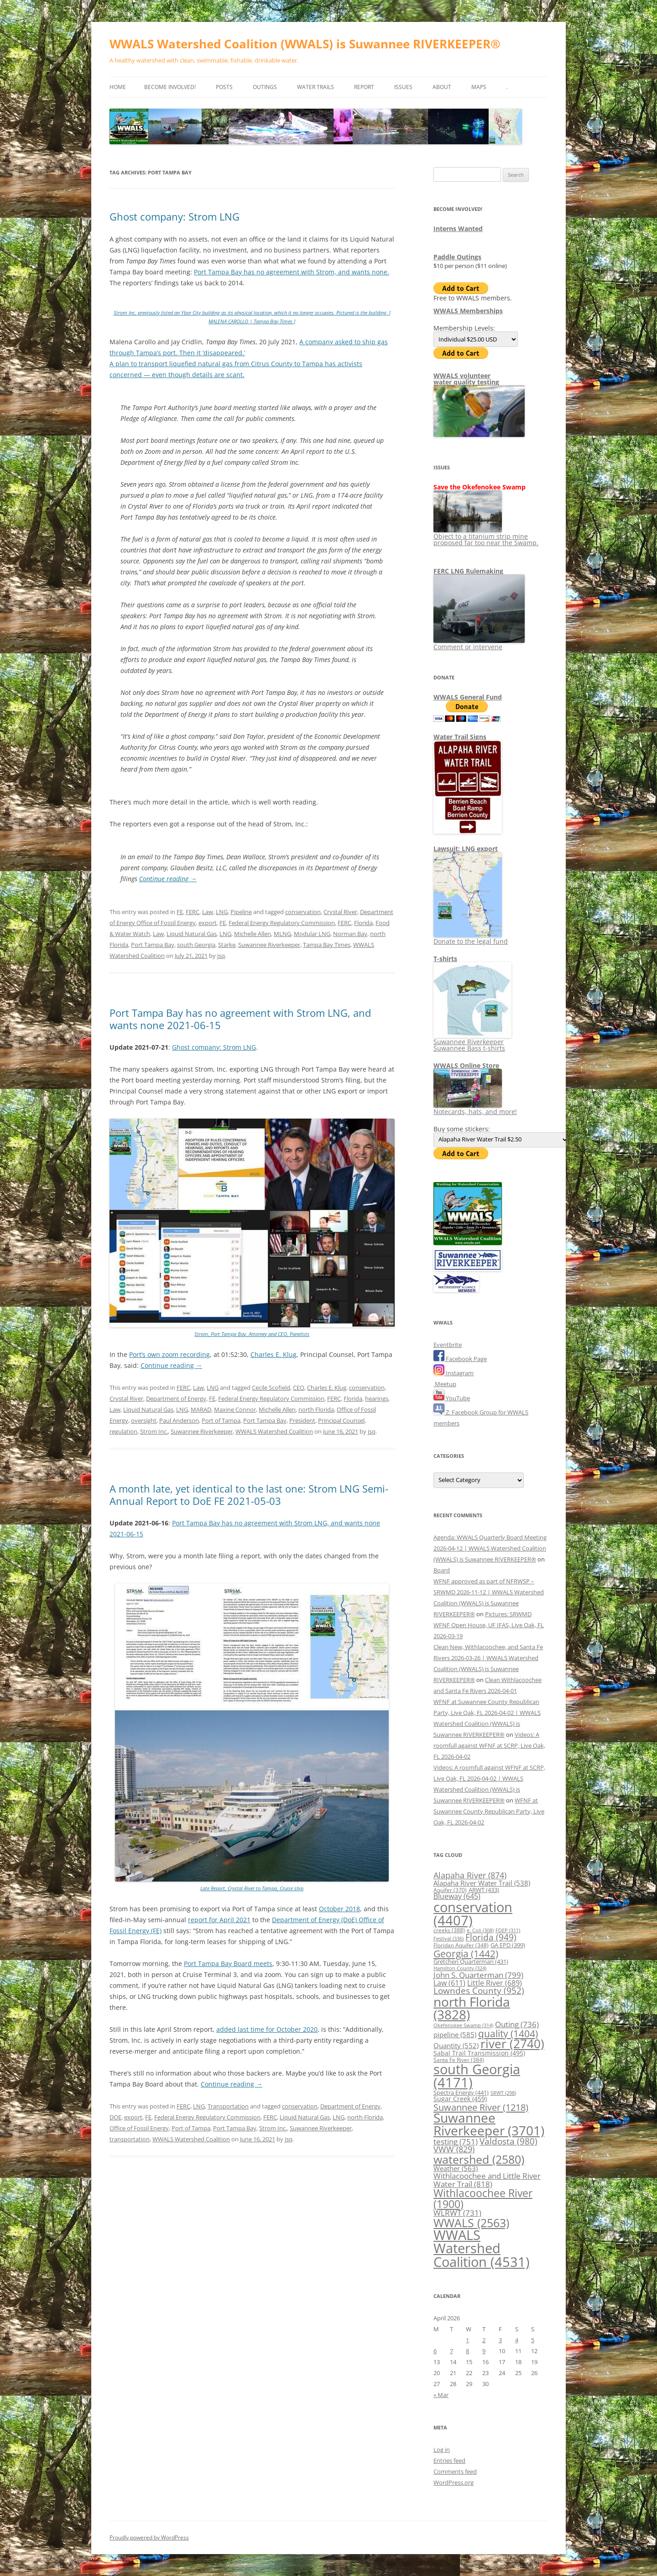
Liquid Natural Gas (192, 934)
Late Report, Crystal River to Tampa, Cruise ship (251, 1888)
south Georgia (196, 945)
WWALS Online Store (466, 1065)
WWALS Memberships (468, 310)
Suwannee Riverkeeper (269, 945)
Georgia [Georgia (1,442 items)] (465, 1953)
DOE (115, 2117)
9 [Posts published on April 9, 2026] (483, 2351)
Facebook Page (460, 1359)
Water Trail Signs (459, 736)
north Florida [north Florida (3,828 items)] (471, 2008)
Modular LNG (312, 934)
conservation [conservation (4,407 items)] (472, 1913)
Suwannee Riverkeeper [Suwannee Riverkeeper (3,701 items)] (488, 2124)
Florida (363, 923)
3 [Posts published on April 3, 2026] (500, 2340)
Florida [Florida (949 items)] (490, 1937)
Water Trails (315, 87)
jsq (221, 956)
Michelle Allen (252, 934)
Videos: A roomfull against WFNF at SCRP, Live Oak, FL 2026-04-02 (489, 1745)
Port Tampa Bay (152, 945)
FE (180, 912)
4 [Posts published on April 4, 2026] (516, 2340)
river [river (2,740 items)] (512, 2043)
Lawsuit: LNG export (465, 848)
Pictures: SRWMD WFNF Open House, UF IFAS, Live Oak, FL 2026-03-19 (488, 1625)
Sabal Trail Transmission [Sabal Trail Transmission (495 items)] (479, 2053)
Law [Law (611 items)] (449, 1983)
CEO (298, 1387)
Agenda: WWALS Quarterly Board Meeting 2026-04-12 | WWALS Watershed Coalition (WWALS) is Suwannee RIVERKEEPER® (490, 1548)
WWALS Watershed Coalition (274, 1431)
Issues (403, 87)
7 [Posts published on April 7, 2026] (451, 2351)
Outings (265, 87)
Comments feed (455, 2471)
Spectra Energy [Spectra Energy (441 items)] (461, 2092)
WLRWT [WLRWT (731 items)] (457, 2213)
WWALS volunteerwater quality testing (466, 378)
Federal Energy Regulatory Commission (282, 923)
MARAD (201, 1409)
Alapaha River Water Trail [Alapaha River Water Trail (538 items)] (481, 1882)
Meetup (444, 1384)
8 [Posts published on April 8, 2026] (467, 2351)
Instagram (453, 1373)
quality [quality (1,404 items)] (508, 2033)
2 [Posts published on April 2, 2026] (483, 2340)
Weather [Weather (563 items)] (455, 2168)
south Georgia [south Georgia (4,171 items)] (476, 2075)
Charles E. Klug (273, 1354)
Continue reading (168, 878)
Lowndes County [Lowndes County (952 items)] (478, 1990)
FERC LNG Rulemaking (468, 571)
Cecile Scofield (271, 1387)
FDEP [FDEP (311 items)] (507, 1930)
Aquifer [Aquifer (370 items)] (450, 1890)
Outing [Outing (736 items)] (517, 2024)
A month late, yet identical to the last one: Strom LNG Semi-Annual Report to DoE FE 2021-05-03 (249, 1494)
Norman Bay (350, 934)
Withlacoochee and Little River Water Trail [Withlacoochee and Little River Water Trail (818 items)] (487, 2179)
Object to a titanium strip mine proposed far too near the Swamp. (485, 536)
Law (207, 912)
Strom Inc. (154, 1431)
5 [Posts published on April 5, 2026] (532, 2340)
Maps (478, 87)
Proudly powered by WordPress (149, 2537)
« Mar (440, 2395)
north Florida (316, 1409)
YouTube (451, 1398)
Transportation (228, 2106)
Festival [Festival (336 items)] (448, 1938)
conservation (303, 912)
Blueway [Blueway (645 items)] (456, 1896)
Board (441, 1570)
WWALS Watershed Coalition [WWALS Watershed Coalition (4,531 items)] (481, 2248)
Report (364, 87)
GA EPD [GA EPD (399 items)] (507, 1945)
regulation (123, 1431)
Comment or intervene (479, 643)
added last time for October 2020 (267, 2029)
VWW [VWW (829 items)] (453, 2149)
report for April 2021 (219, 1919)
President (302, 1420)
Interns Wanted (458, 228)
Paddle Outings (457, 256)
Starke (226, 945)
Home (118, 87)
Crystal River (340, 912)
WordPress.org (453, 2482)
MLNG (282, 934)
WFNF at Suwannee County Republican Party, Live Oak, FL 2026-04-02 (488, 1811)
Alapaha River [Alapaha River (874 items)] (469, 1875)
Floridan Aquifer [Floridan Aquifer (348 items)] (461, 1945)
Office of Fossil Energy (139, 2128)
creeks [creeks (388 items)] (449, 1930)
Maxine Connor (235, 1409)
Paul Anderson (179, 1420)
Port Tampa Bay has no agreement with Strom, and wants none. (291, 272)
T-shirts (445, 958)
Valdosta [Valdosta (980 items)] (508, 2141)
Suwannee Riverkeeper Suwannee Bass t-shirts (472, 1041)
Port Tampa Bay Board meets (228, 1963)
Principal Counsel (341, 1420)
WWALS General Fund (467, 697)
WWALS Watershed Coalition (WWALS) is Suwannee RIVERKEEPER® (305, 44)
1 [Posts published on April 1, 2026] (467, 2340)
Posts (224, 87)
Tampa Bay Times (326, 945)
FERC (192, 912)
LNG (222, 912)
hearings (376, 1398)
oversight (143, 1420)
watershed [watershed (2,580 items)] (478, 2159)
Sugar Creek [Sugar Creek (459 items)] (460, 2099)
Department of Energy (176, 1398)
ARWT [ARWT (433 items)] (484, 1890)
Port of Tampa (221, 1420)
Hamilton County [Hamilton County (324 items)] (459, 1968)
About (442, 87)
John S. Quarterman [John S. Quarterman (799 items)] (478, 1974)
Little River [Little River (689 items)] (494, 1983)
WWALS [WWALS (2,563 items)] (471, 2222)
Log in (441, 2449)
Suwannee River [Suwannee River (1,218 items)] (480, 2107)
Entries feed (449, 2460)
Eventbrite (447, 1345)
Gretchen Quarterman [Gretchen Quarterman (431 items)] (470, 1961)
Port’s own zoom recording (169, 1354)
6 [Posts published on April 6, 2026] (435, 2351)
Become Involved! (170, 87)
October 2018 (339, 1908)
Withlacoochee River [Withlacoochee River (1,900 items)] (482, 2198)
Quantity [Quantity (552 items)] (456, 2045)
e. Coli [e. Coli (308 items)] (480, 1930)
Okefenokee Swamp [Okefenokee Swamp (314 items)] (463, 2025)
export (207, 923)
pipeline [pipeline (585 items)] (454, 2034)
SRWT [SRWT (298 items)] (503, 2093)
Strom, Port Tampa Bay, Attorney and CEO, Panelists (251, 1333)
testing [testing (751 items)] (455, 2141)
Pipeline (241, 912)
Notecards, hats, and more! (475, 1108)
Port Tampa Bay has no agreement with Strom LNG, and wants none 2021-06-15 (240, 1018)
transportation (130, 2139)
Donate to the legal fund (470, 938)
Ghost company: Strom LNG (175, 216)
